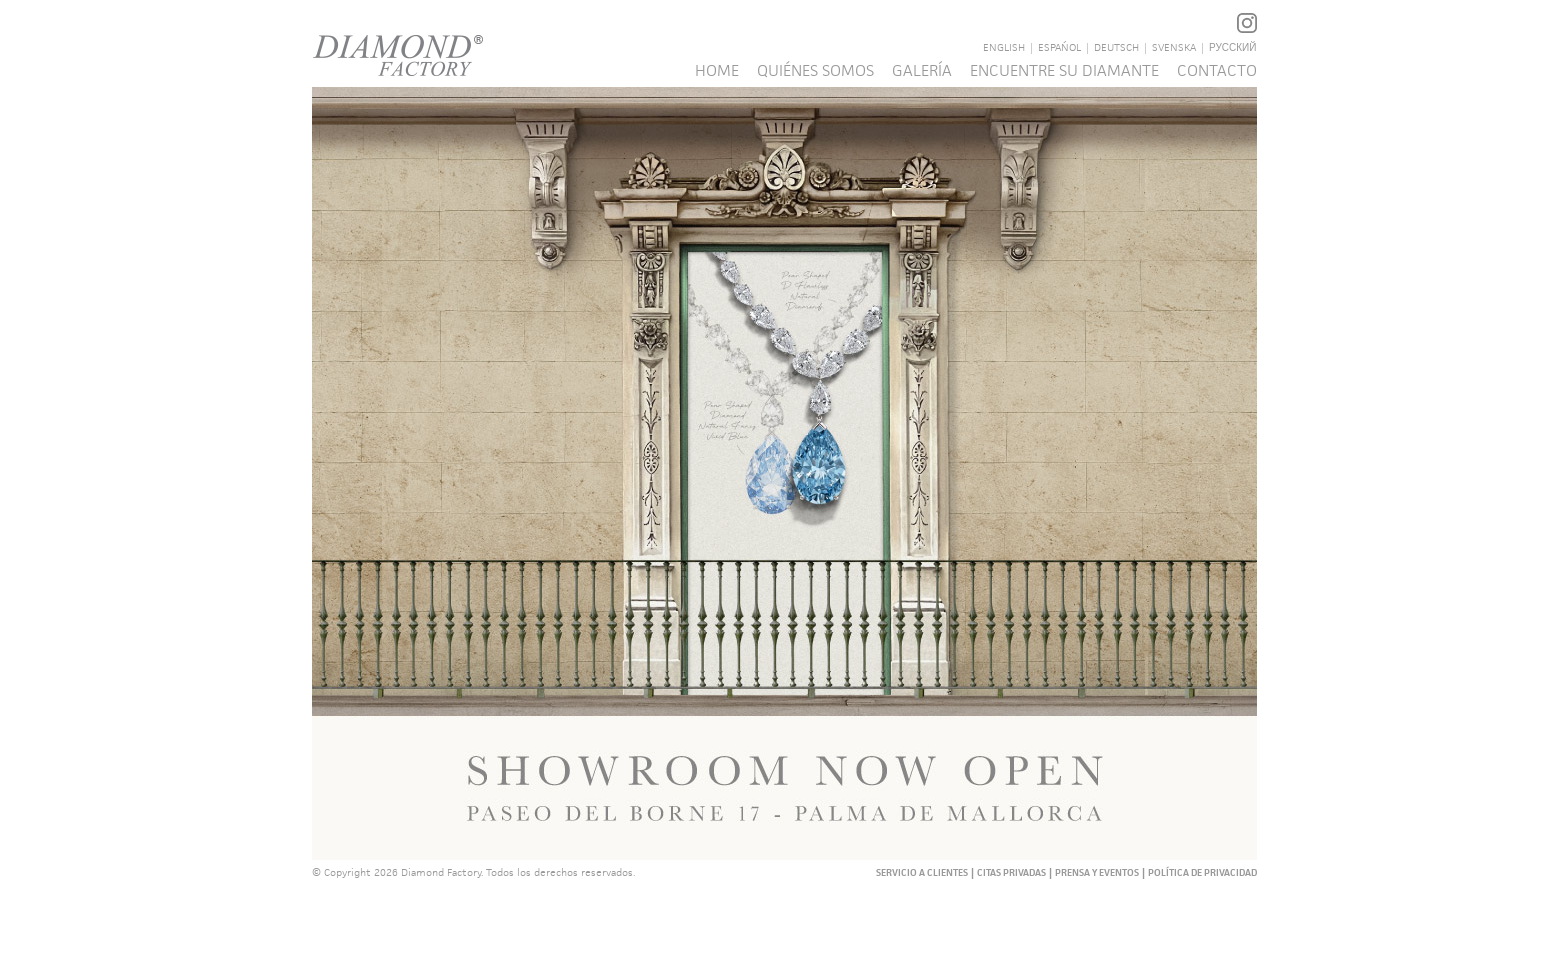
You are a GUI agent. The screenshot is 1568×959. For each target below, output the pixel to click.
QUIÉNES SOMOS (815, 70)
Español (1059, 47)
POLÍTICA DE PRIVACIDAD (1202, 872)
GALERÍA (922, 70)
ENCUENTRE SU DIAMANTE (1064, 70)
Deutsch (1116, 47)
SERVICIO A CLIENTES (922, 872)
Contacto (1217, 70)
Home (717, 70)
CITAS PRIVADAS (1011, 872)
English (1004, 47)
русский (1232, 47)
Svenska (1174, 47)
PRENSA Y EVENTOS (1097, 872)
